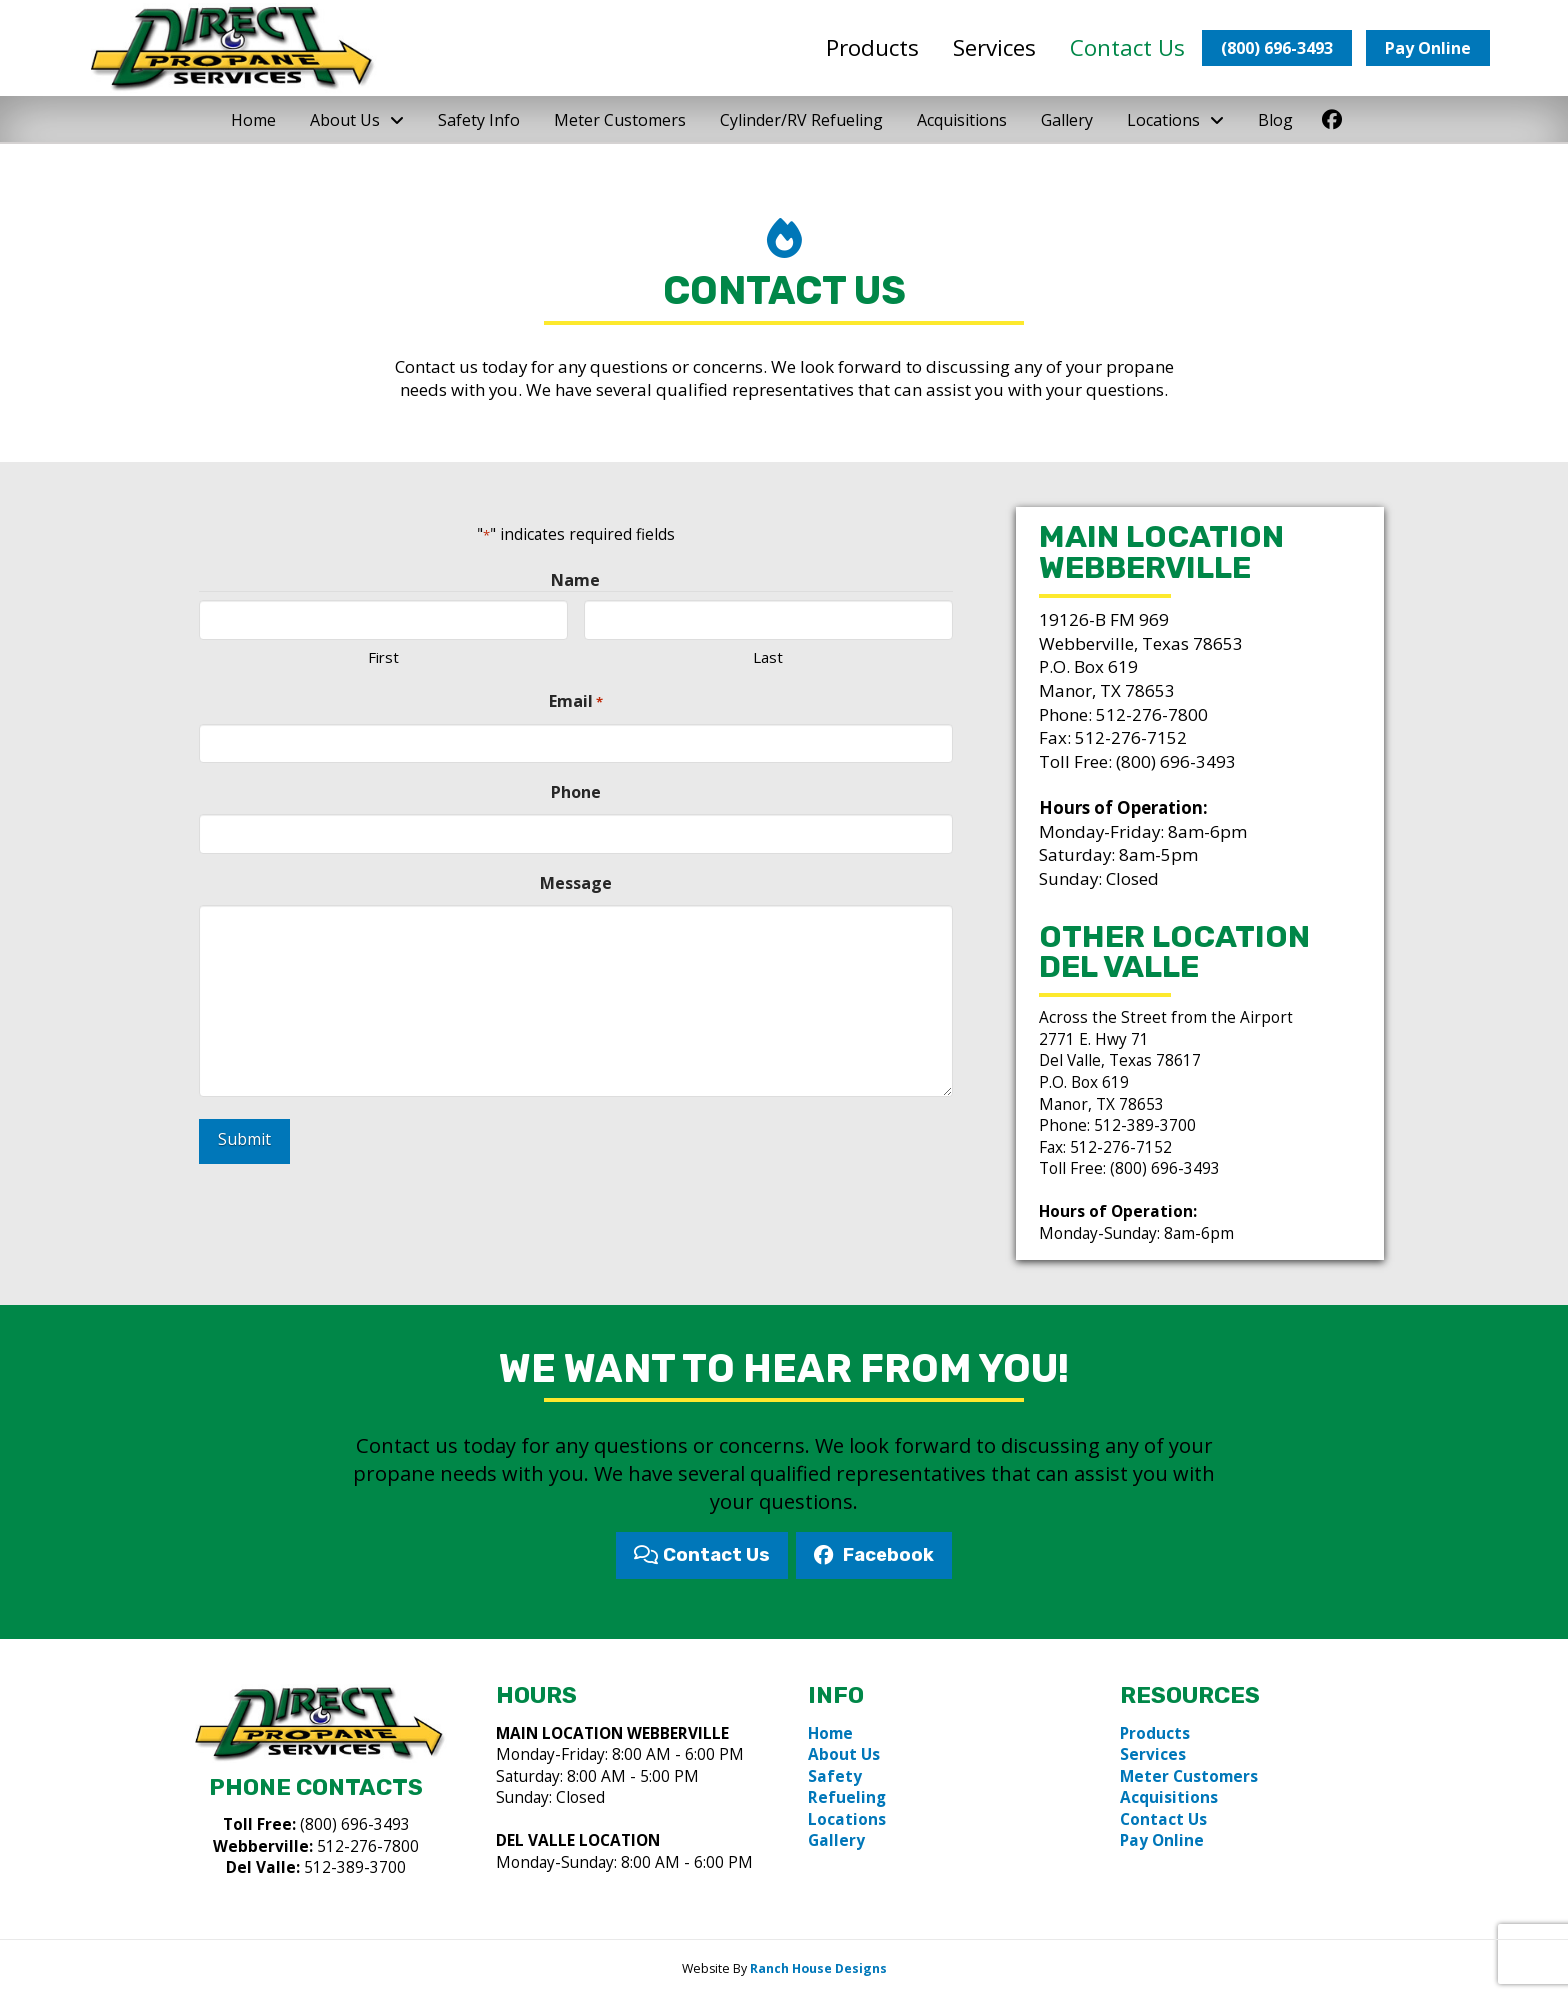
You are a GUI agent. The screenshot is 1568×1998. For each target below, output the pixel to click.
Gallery (836, 1840)
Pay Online (1162, 1840)
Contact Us (1163, 1819)
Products (1155, 1733)
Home (830, 1733)
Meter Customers (1189, 1776)
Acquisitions (1169, 1797)
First (383, 657)
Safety (835, 1776)
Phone (576, 792)
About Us (844, 1754)
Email (576, 701)
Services (1153, 1754)
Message (576, 883)
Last (768, 657)
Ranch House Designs (818, 1968)
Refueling (847, 1797)
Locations (847, 1819)
